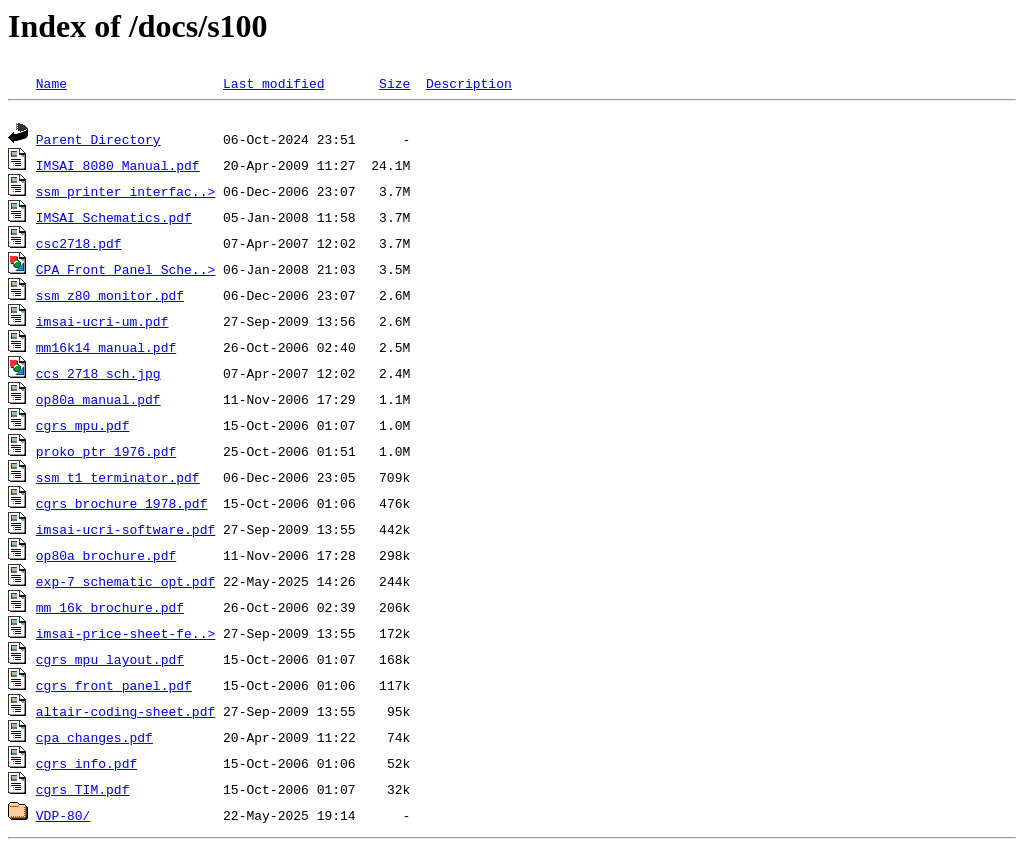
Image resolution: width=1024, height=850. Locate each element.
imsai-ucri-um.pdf (102, 324)
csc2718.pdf (79, 246)
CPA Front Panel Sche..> (125, 272)
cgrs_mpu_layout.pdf (110, 662)
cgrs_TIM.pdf (83, 792)
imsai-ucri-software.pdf (125, 532)
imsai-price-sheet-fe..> (125, 636)
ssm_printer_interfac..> (125, 194)
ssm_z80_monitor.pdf (110, 298)
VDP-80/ (63, 818)
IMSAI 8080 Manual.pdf (118, 168)
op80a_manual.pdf (98, 402)
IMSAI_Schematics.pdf (114, 220)
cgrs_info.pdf (86, 766)
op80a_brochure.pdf (106, 558)
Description (469, 83)
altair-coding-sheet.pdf (125, 714)
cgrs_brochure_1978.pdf (122, 506)
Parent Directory (98, 142)
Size (394, 83)
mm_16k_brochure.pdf (110, 610)
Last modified (273, 83)
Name (51, 83)
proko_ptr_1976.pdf (106, 454)
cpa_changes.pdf (94, 740)
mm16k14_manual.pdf (106, 350)
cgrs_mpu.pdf (83, 428)
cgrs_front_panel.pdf (114, 688)
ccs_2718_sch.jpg (98, 376)
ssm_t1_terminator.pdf (118, 480)
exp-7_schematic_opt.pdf (125, 584)
